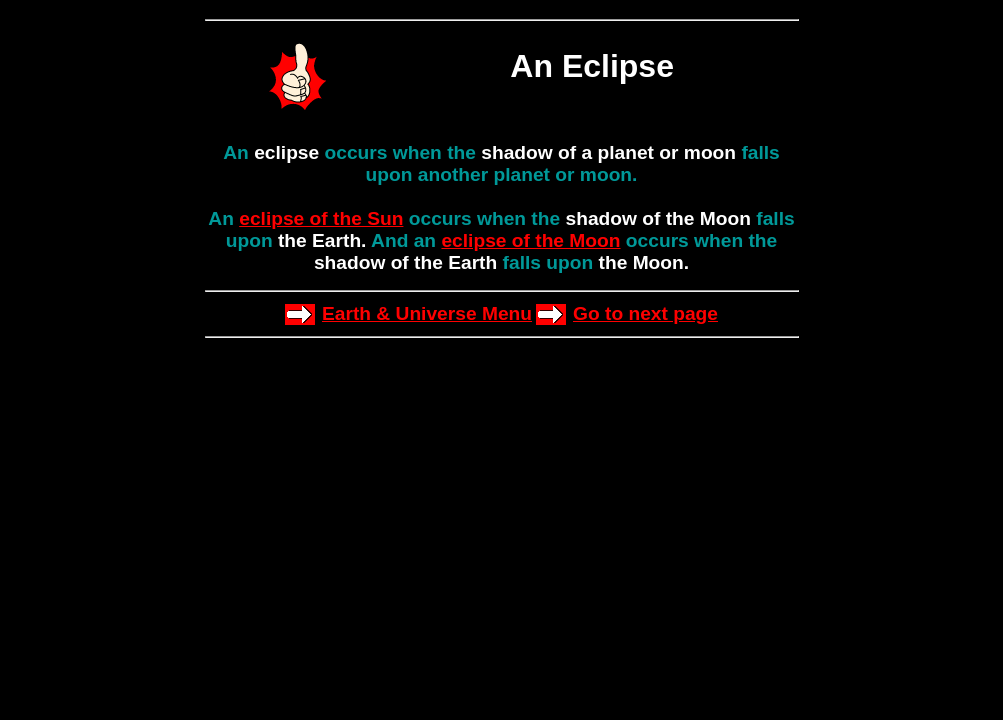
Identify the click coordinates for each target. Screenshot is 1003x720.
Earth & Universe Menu (427, 313)
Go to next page (645, 313)
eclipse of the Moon (530, 240)
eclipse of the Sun (321, 218)
